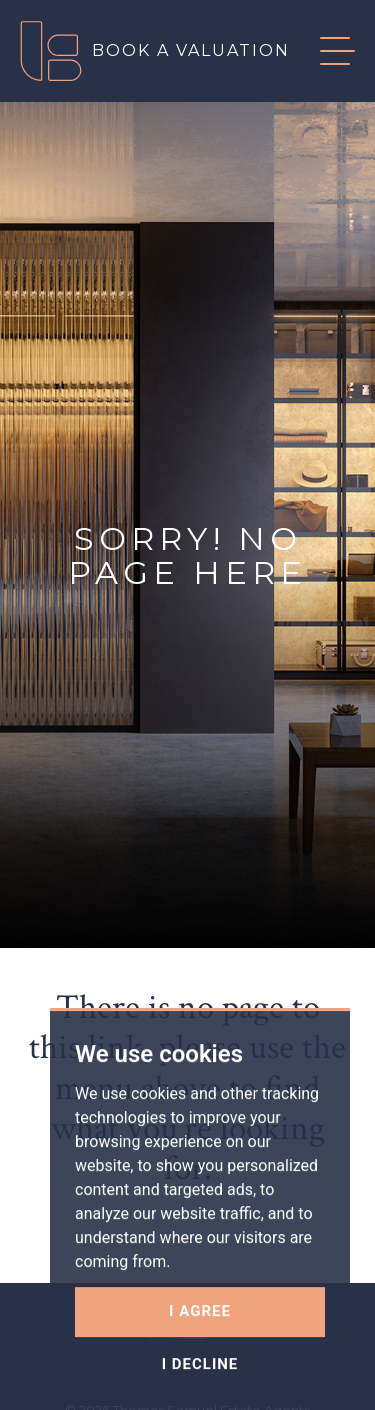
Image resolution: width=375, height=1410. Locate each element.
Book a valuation (191, 50)
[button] (322, 51)
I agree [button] (200, 1353)
